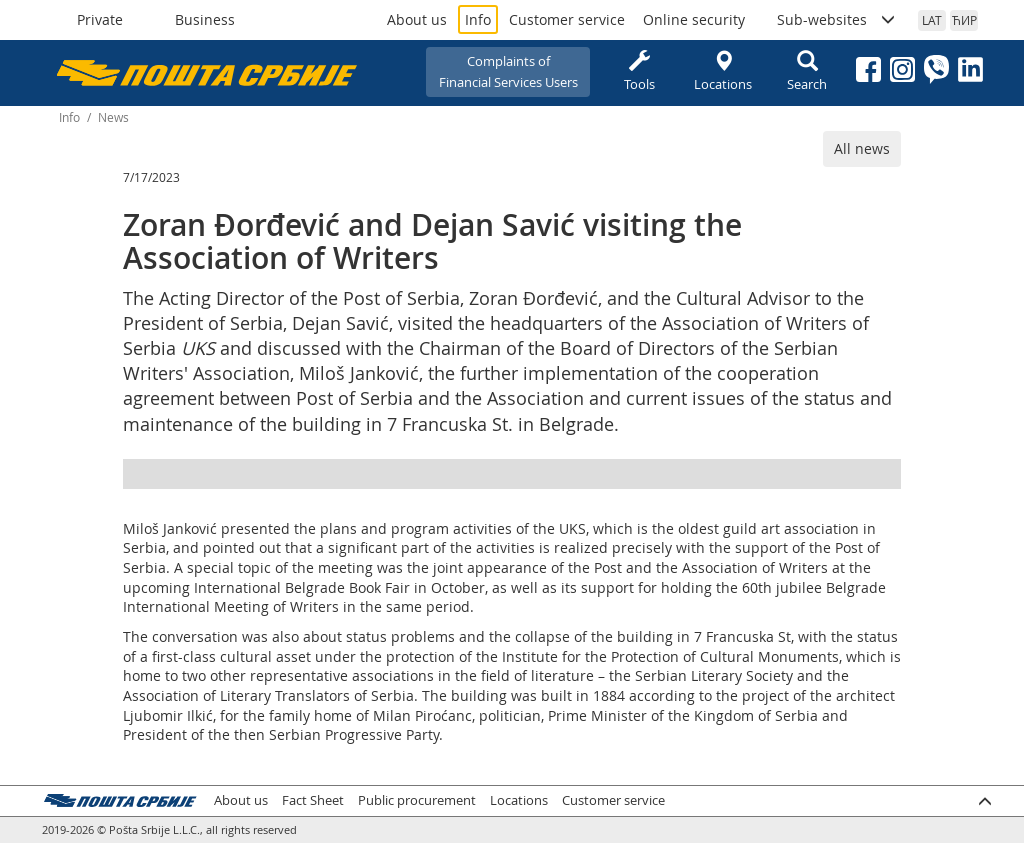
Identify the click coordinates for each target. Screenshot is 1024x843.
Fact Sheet (313, 800)
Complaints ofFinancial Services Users (508, 71)
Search (807, 71)
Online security (694, 19)
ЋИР (964, 20)
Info (478, 19)
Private (100, 19)
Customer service (567, 19)
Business (205, 19)
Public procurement (417, 800)
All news (862, 148)
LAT (932, 20)
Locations (723, 71)
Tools (639, 71)
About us (417, 19)
